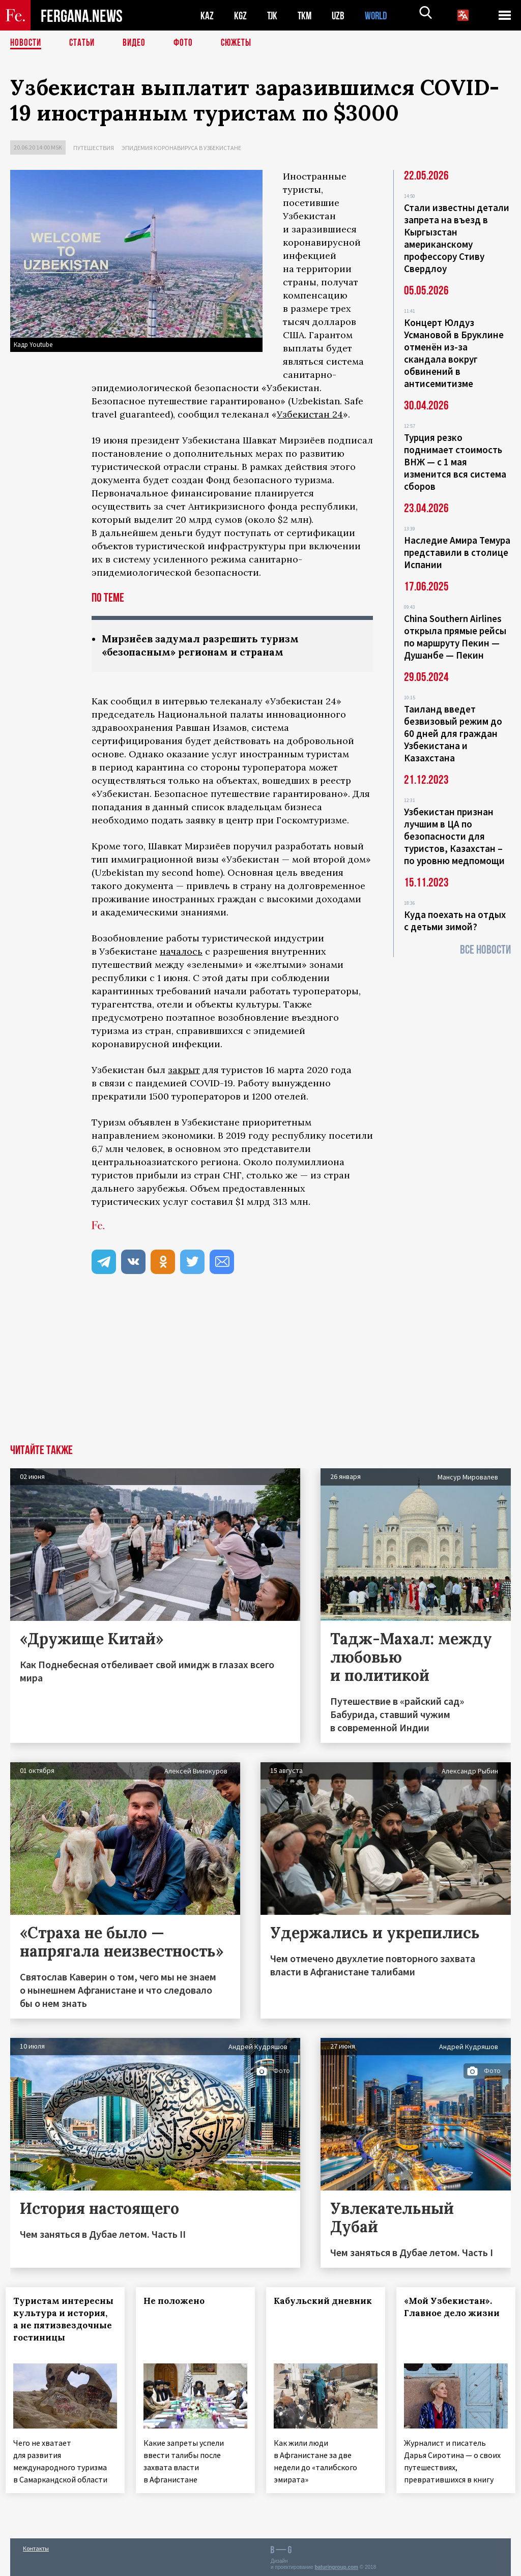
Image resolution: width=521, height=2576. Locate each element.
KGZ (240, 15)
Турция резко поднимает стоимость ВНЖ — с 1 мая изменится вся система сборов (455, 461)
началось (181, 952)
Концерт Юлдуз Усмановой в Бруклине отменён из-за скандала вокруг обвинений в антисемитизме (454, 353)
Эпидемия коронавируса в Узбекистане (181, 148)
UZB (341, 15)
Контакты (36, 2546)
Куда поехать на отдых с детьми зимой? (455, 920)
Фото (187, 43)
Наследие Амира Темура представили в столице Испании (457, 552)
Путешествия (93, 148)
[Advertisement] (260, 1369)
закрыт (184, 1071)
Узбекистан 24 (310, 414)
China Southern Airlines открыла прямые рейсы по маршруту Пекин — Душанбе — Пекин (455, 636)
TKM (306, 15)
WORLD (379, 15)
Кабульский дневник (306, 2308)
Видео (138, 43)
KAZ (207, 15)
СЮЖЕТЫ (241, 43)
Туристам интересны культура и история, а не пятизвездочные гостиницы (67, 2326)
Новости (26, 43)
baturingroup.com (336, 2565)
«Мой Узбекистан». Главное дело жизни (453, 2314)
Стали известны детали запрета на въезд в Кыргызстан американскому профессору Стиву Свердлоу (456, 238)
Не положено (178, 2301)
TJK (273, 15)
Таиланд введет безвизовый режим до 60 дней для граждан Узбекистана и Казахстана (453, 733)
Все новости (485, 949)
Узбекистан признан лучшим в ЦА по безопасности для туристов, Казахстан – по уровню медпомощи (454, 836)
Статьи (84, 43)
